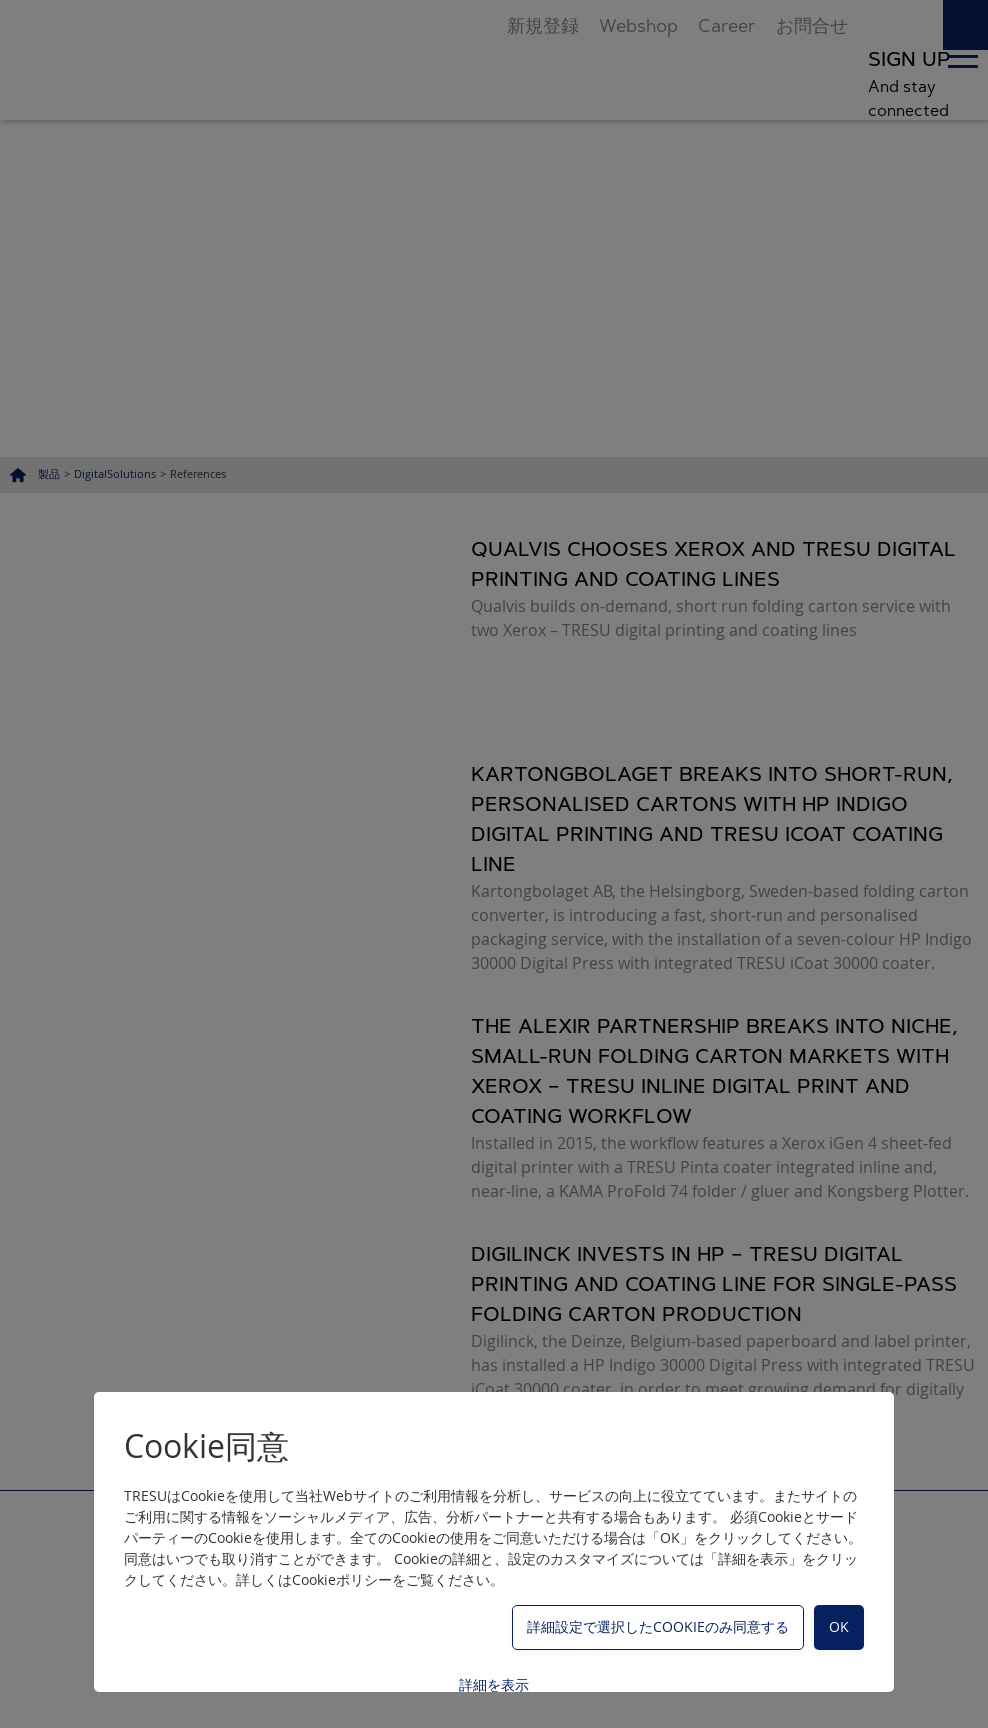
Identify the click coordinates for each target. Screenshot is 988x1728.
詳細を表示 (494, 1684)
